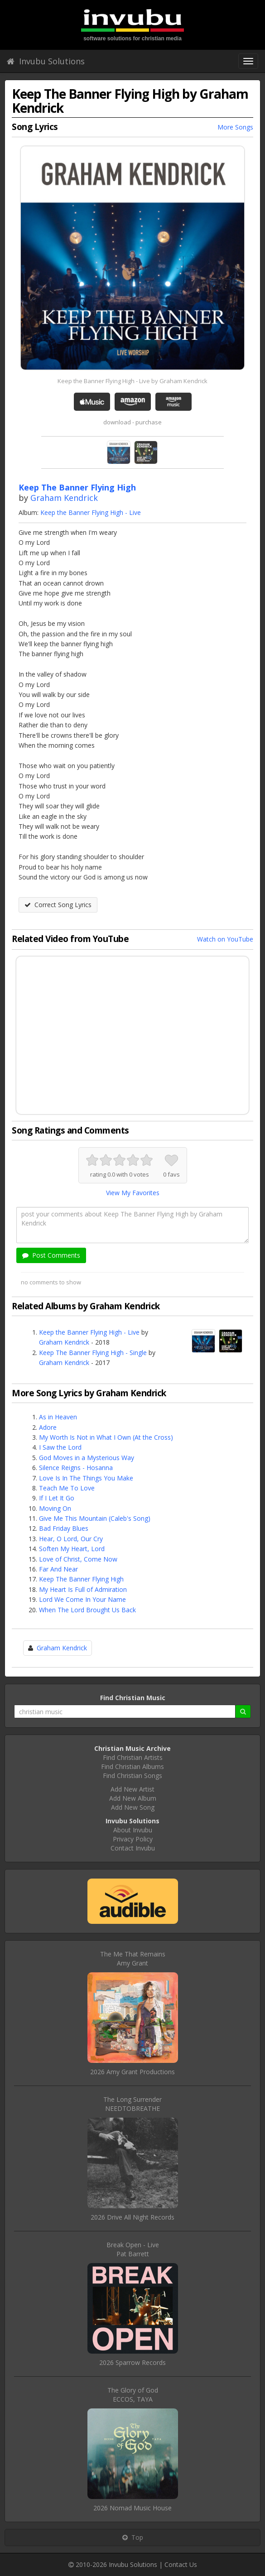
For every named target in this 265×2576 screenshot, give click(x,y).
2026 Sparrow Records (132, 2362)
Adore (48, 1427)
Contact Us (180, 2564)
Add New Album (132, 1798)
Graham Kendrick (64, 497)
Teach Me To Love (67, 1488)
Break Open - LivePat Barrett (132, 2249)
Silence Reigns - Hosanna (76, 1467)
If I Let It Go (56, 1498)
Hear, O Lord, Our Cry (71, 1538)
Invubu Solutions (46, 61)
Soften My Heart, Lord (72, 1548)
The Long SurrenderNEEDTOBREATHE (132, 2104)
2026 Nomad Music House (132, 2508)
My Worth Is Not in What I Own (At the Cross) (106, 1437)
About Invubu (132, 1830)
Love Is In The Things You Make (86, 1478)
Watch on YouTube (225, 939)
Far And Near (58, 1569)
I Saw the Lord (60, 1447)
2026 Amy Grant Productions (132, 2071)
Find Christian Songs (132, 1775)
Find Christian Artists (133, 1757)
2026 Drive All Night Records (132, 2217)
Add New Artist (132, 1789)
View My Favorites (132, 1192)
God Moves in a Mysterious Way (86, 1457)
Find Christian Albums (132, 1766)
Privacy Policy (133, 1839)
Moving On (55, 1508)
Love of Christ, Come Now (78, 1559)
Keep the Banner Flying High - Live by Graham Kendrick (132, 381)
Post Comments (51, 1255)
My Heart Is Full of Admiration (83, 1589)
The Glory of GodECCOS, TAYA (132, 2394)
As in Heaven (58, 1417)
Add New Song (132, 1807)
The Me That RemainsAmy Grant (132, 1958)
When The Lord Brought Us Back (87, 1609)
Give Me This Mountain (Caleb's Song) (94, 1518)
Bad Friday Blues (63, 1528)
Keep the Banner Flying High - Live (90, 512)
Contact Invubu (133, 1848)
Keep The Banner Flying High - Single (93, 1352)
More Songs (235, 127)
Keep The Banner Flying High (81, 1579)
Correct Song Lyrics (58, 904)
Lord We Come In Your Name (82, 1599)
